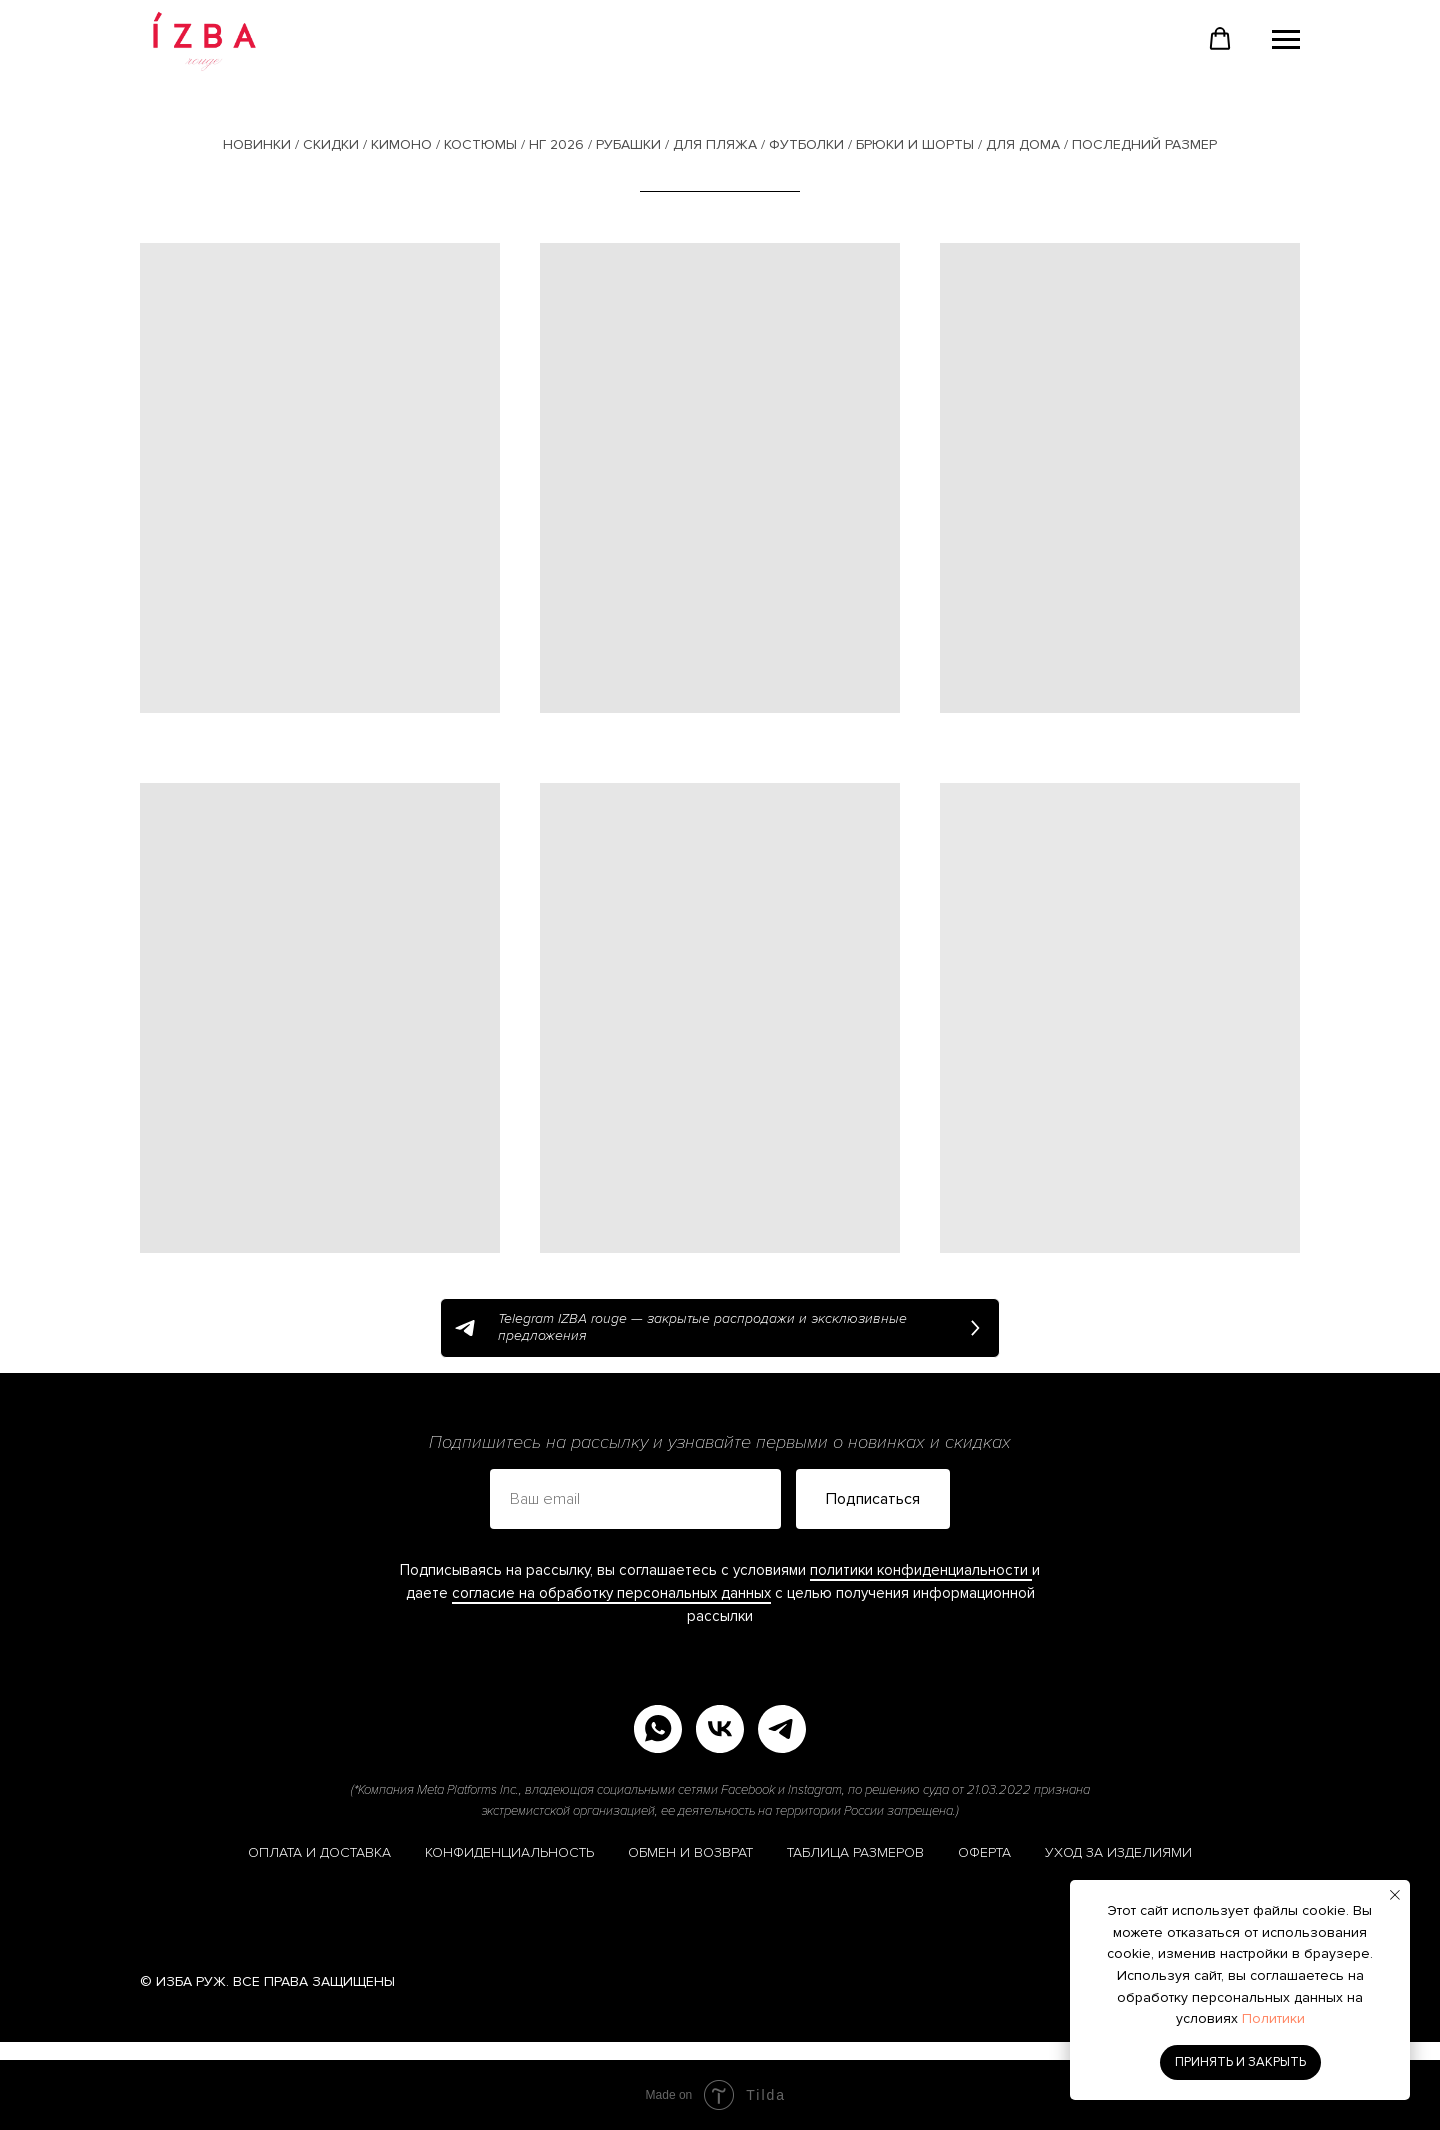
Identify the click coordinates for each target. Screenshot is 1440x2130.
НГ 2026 (556, 144)
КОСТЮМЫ (480, 144)
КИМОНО (401, 144)
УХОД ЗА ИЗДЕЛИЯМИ (1118, 1852)
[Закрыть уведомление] (1395, 1895)
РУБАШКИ (628, 144)
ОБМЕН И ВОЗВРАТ (690, 1852)
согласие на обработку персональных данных (611, 1593)
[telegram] (782, 1729)
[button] (1220, 39)
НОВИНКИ (257, 144)
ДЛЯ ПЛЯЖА (715, 144)
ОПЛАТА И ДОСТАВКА (319, 1852)
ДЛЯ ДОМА (1023, 144)
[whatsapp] (658, 1729)
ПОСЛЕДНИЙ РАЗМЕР (1144, 144)
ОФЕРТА (984, 1852)
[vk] (720, 1729)
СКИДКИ (331, 144)
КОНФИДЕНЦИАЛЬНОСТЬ (509, 1852)
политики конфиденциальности (921, 1570)
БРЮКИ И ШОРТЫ (915, 144)
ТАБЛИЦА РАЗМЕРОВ (855, 1852)
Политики (1273, 2018)
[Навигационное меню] (1286, 40)
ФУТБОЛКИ (806, 144)
